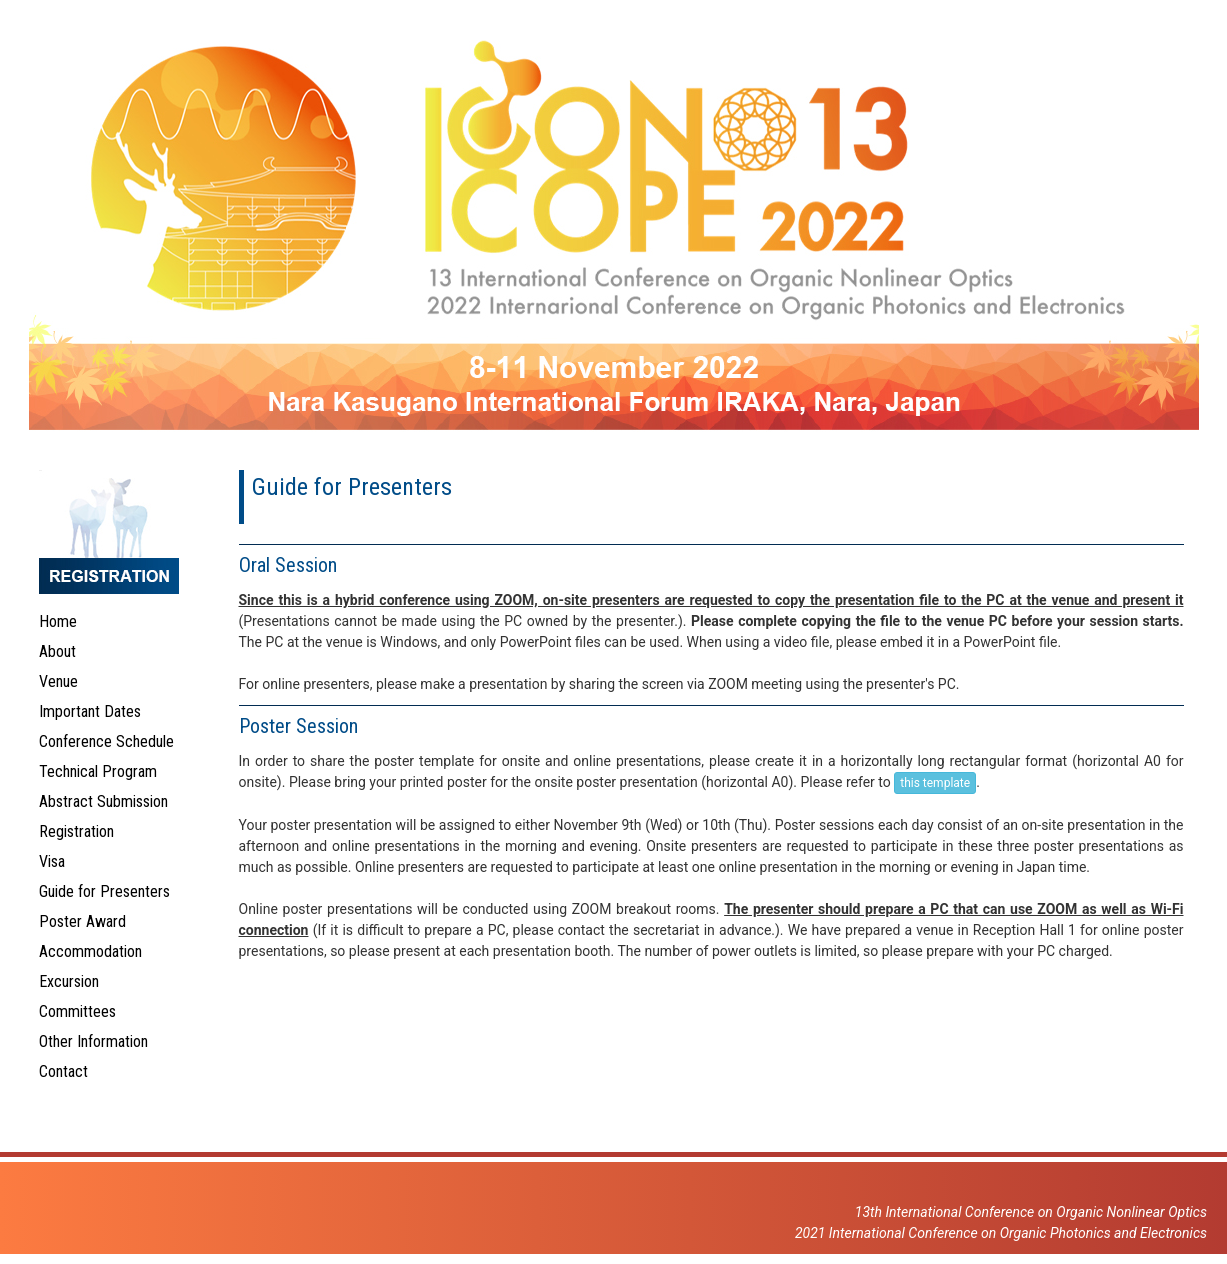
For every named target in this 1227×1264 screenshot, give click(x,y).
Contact (63, 1071)
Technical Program (98, 771)
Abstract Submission (103, 801)
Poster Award (82, 921)
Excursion (69, 981)
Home (58, 621)
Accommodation (90, 951)
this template (935, 783)
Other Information (93, 1041)
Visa (52, 861)
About (57, 651)
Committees (77, 1011)
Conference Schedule (106, 741)
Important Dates (90, 711)
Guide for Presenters (104, 891)
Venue (58, 681)
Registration (76, 831)
